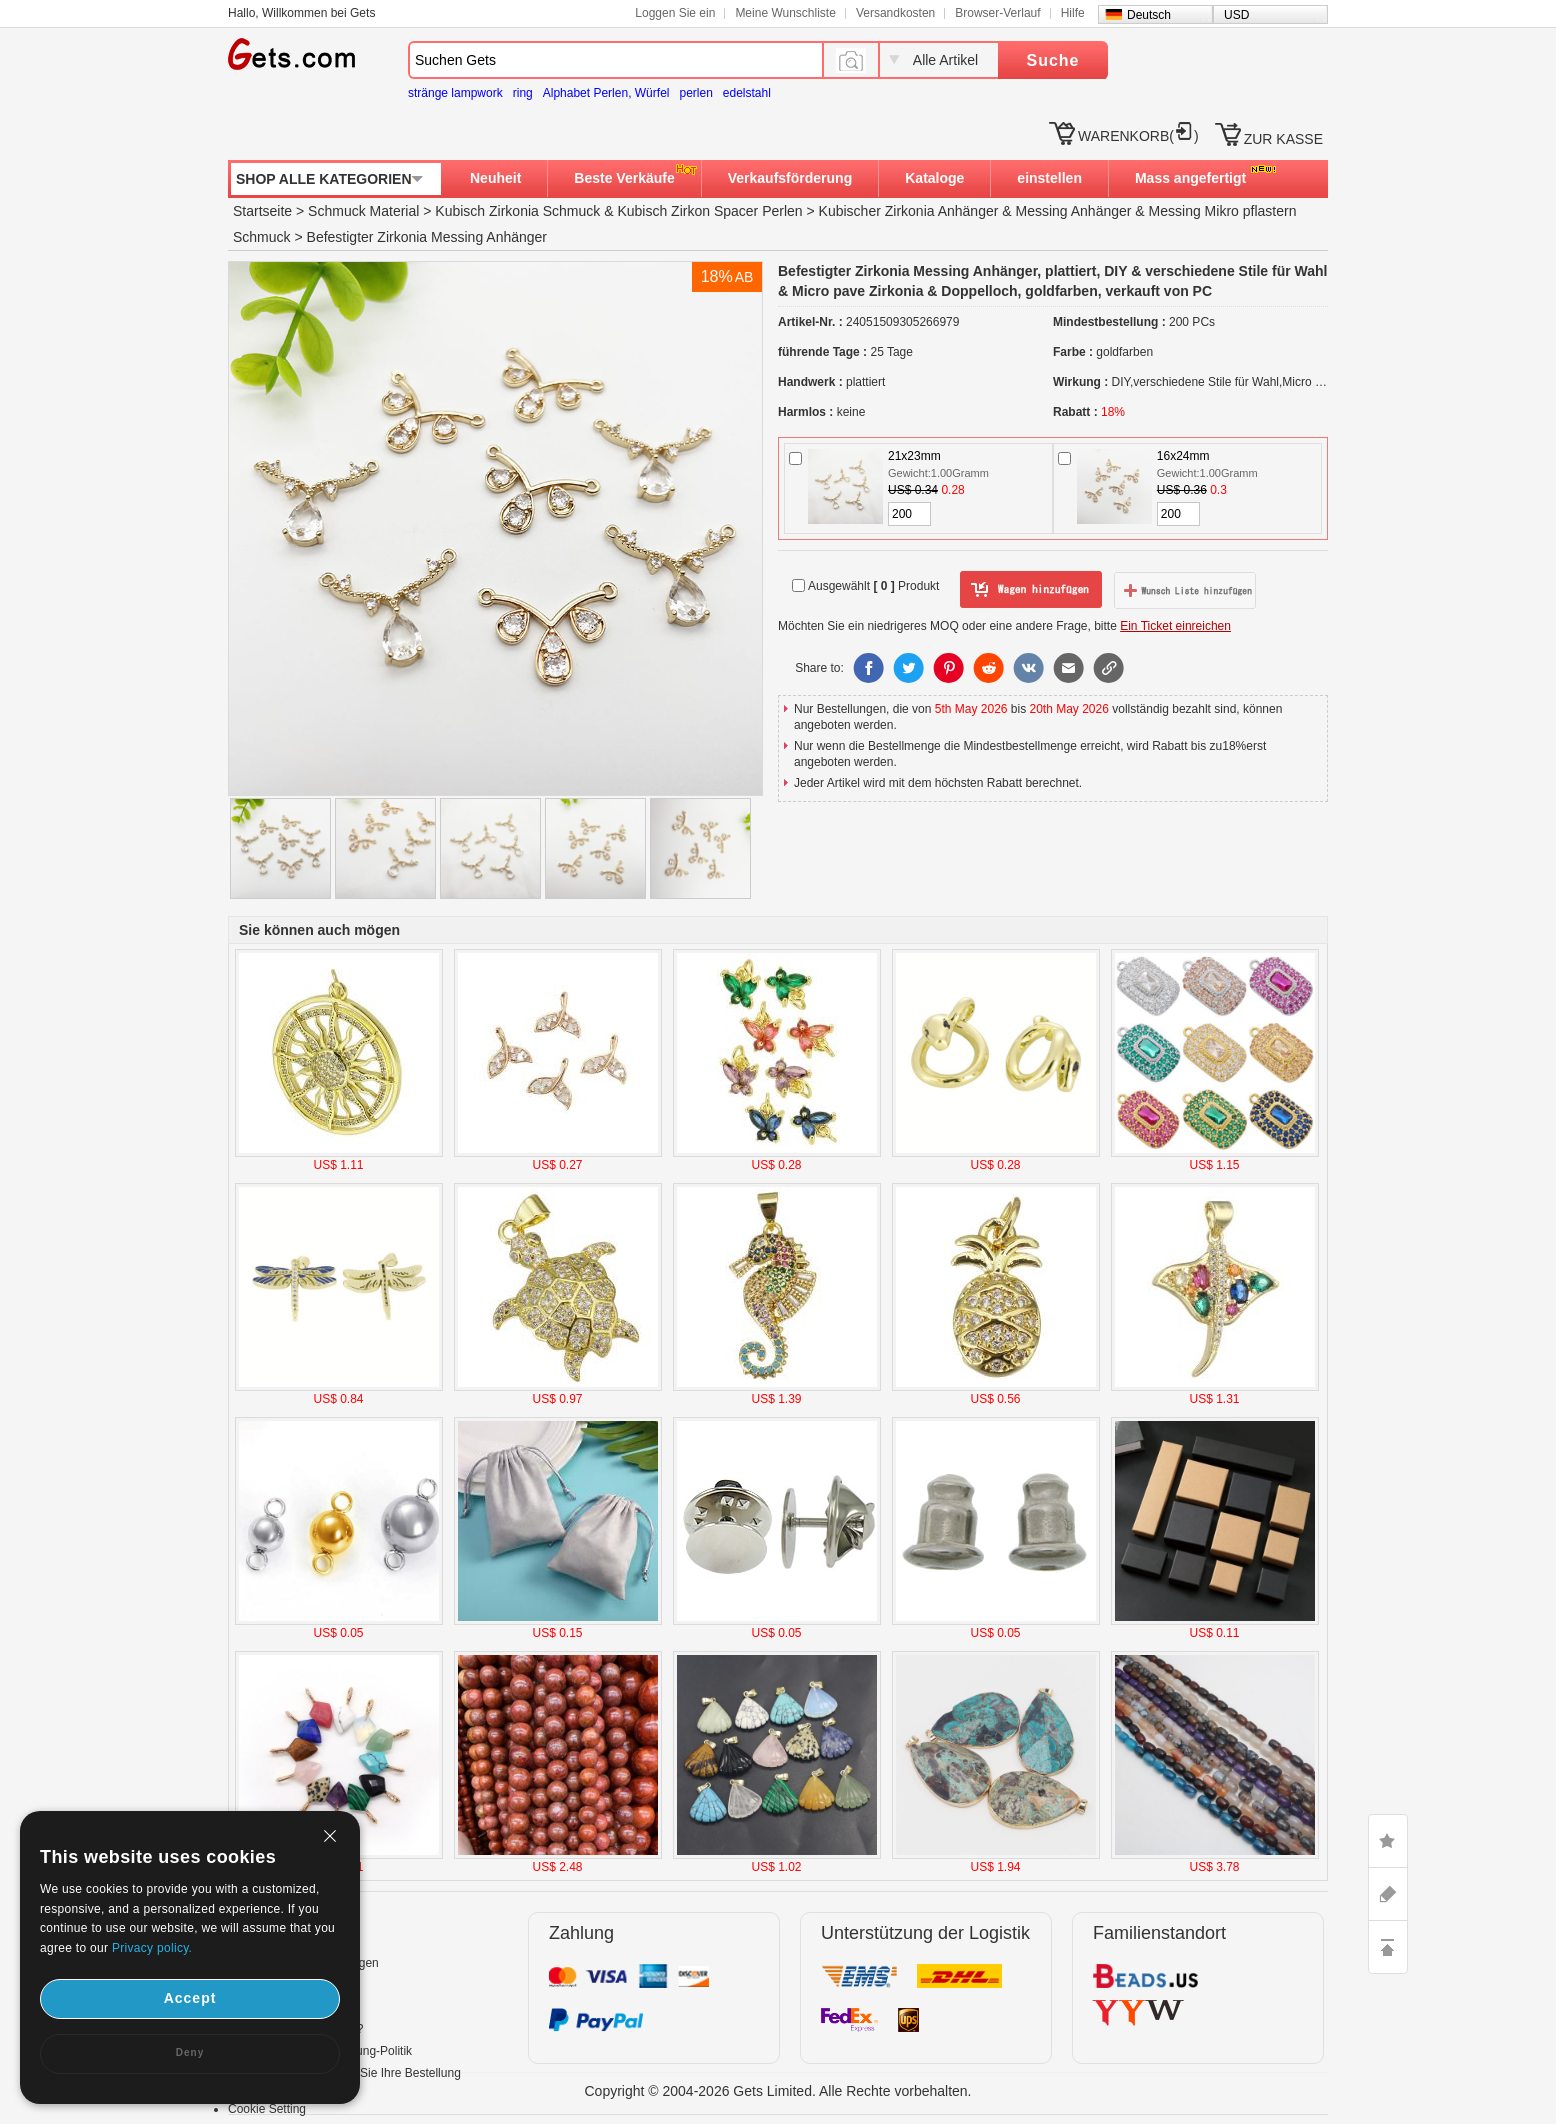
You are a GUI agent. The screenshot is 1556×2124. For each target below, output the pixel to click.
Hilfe (1073, 13)
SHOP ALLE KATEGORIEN (324, 179)
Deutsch (1149, 15)
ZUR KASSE (1283, 139)
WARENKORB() (1138, 136)
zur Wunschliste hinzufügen (1185, 590)
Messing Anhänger (1074, 211)
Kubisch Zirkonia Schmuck (517, 211)
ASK (1388, 1894)
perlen (695, 93)
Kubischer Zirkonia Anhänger (909, 211)
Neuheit (495, 178)
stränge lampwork (455, 93)
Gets (291, 54)
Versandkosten (895, 13)
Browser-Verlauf (997, 13)
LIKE (1388, 1841)
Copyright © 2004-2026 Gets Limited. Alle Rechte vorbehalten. (778, 2091)
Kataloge (934, 178)
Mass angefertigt (1190, 178)
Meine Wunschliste (785, 13)
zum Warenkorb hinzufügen (1031, 590)
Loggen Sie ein (675, 13)
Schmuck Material (363, 211)
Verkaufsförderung (790, 178)
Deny (190, 2052)
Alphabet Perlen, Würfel (606, 93)
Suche (1052, 60)
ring (523, 93)
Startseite (262, 211)
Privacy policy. (152, 1948)
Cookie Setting (267, 2109)
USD (1236, 15)
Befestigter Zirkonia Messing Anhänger (427, 237)
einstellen (1049, 178)
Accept (190, 1998)
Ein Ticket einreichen (1175, 626)
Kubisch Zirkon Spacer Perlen (709, 211)
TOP (1388, 1947)
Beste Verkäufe (624, 178)
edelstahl (747, 93)
